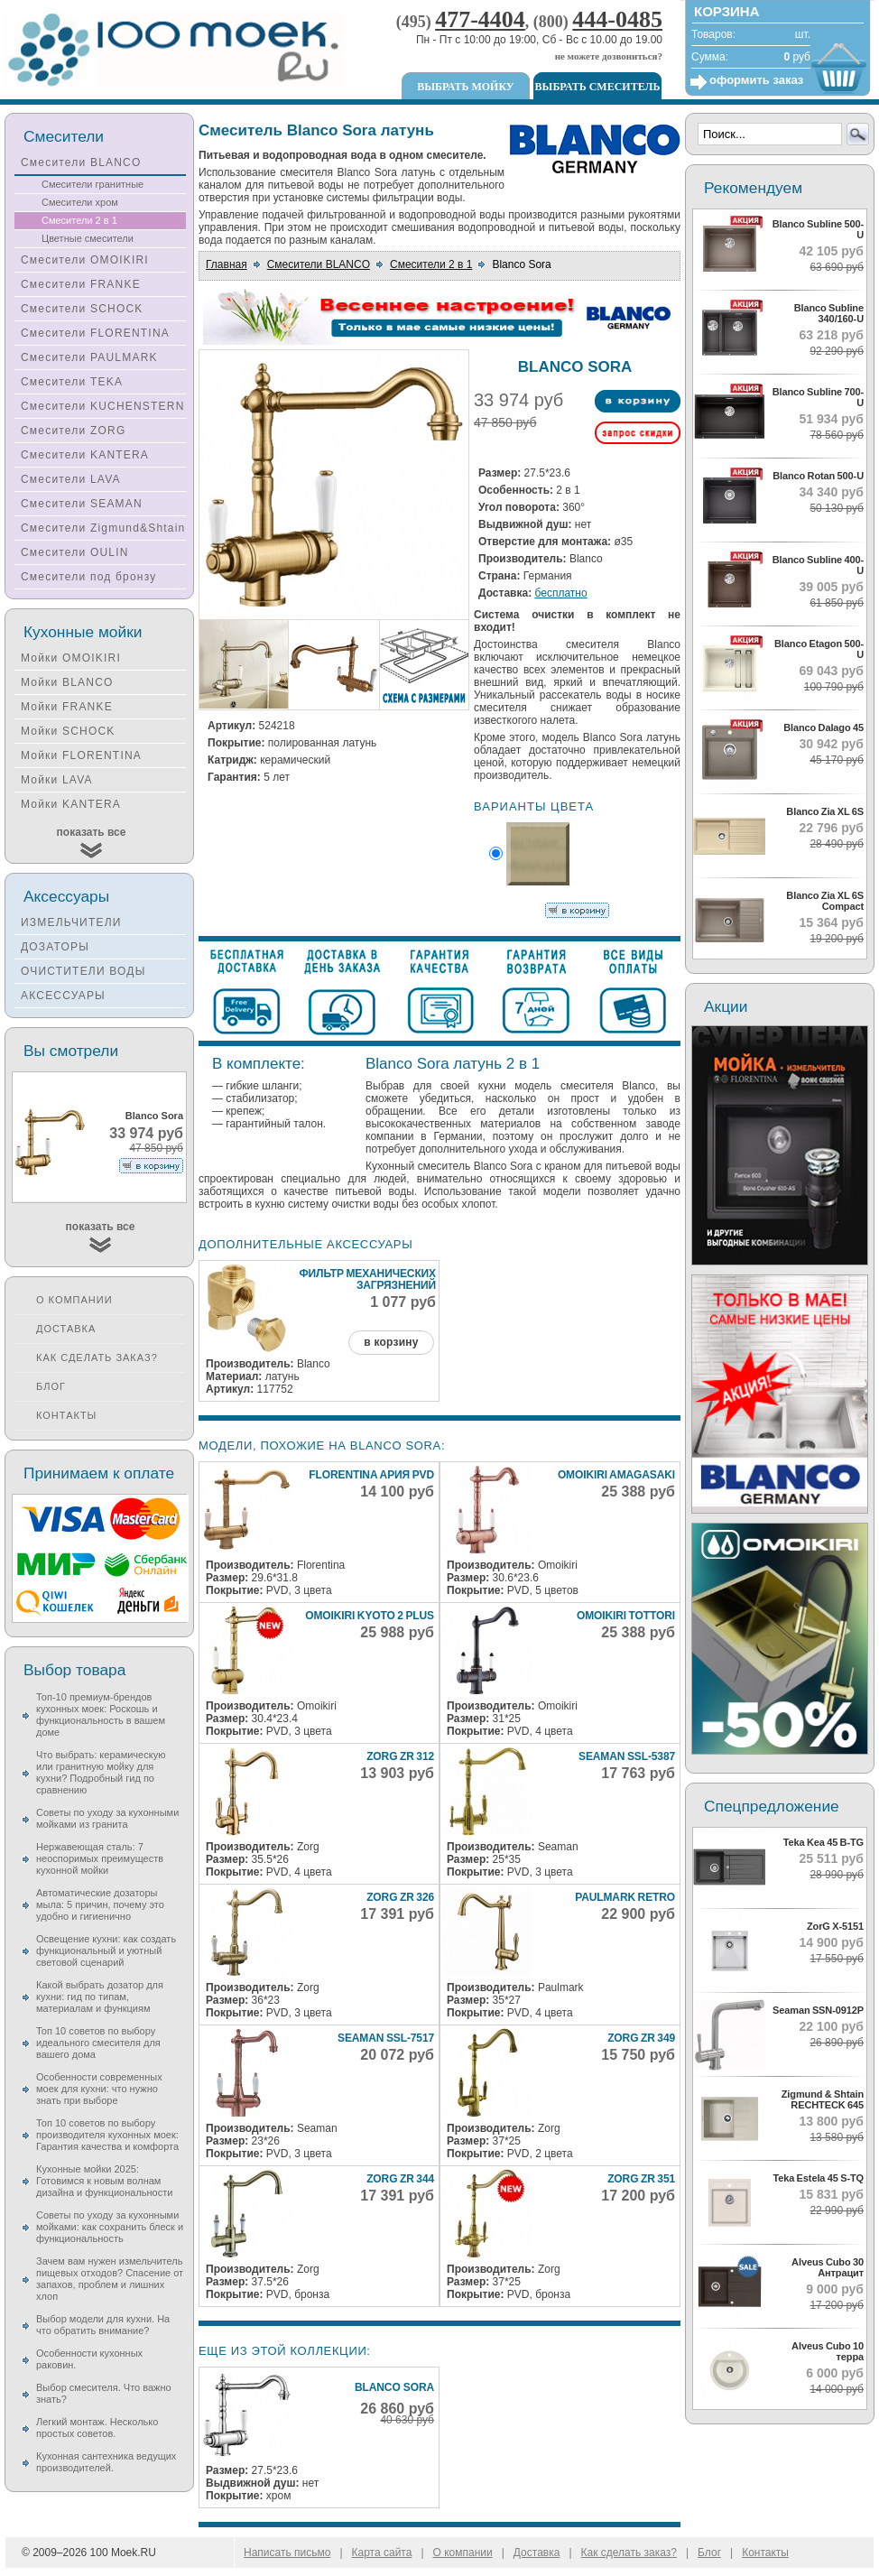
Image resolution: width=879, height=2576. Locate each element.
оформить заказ (756, 80)
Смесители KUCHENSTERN (103, 406)
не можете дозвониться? (608, 56)
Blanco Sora (394, 2387)
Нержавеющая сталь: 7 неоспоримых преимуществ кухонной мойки (99, 1858)
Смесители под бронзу (88, 576)
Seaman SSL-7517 (386, 2038)
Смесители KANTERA (85, 455)
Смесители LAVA (71, 479)
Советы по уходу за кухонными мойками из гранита (107, 1818)
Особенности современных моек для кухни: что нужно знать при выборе (99, 2088)
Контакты (66, 1415)
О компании (74, 1299)
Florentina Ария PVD (371, 1475)
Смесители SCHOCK (82, 308)
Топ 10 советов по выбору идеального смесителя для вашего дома (98, 2042)
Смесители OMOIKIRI (85, 260)
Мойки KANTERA (71, 804)
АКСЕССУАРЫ (63, 995)
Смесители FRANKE (81, 284)
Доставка (66, 1328)
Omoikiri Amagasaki (616, 1475)
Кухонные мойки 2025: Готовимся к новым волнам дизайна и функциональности (104, 2181)
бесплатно (561, 593)
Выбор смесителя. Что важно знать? (103, 2393)
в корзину (391, 1342)
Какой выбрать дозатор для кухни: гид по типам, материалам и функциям (99, 1996)
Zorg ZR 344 (400, 2179)
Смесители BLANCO (318, 264)
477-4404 (480, 19)
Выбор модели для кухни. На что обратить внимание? (103, 2324)
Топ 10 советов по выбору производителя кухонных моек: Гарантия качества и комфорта (107, 2134)
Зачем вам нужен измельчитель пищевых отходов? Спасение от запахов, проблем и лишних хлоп (109, 2279)
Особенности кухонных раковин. (89, 2359)
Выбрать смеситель (598, 86)
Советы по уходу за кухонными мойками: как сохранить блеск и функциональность (109, 2227)
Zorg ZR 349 (641, 2038)
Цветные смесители (88, 238)
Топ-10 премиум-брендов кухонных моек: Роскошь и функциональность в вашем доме (100, 1714)
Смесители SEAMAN (82, 503)
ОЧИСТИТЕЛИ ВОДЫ (83, 971)
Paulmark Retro (625, 1897)
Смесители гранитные (92, 184)
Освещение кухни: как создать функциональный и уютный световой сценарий (106, 1950)
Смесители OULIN (75, 552)
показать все (91, 832)
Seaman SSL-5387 (626, 1756)
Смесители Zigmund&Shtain (103, 528)
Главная (226, 264)
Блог (51, 1386)
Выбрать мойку (465, 86)
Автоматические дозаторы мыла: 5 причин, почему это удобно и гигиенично (100, 1904)
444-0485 (617, 19)
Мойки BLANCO (67, 682)
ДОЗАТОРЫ (55, 947)
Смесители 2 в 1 (431, 264)
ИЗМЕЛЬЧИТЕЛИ (71, 922)
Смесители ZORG (73, 430)
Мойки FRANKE (67, 706)
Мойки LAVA (57, 780)
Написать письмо (287, 2552)
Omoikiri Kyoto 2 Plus (369, 1615)
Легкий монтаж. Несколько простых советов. (97, 2427)
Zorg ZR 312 (400, 1756)
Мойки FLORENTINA (81, 755)
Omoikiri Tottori (626, 1615)
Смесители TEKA (72, 381)
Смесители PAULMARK (89, 357)
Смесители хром (80, 202)
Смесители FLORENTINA (95, 333)
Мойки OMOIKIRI (71, 658)
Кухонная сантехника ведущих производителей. (106, 2462)
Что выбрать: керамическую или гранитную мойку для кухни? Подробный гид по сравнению (100, 1772)
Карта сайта (382, 2552)
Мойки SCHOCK (68, 731)
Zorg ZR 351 (641, 2179)
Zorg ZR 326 (400, 1897)
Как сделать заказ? (97, 1357)
